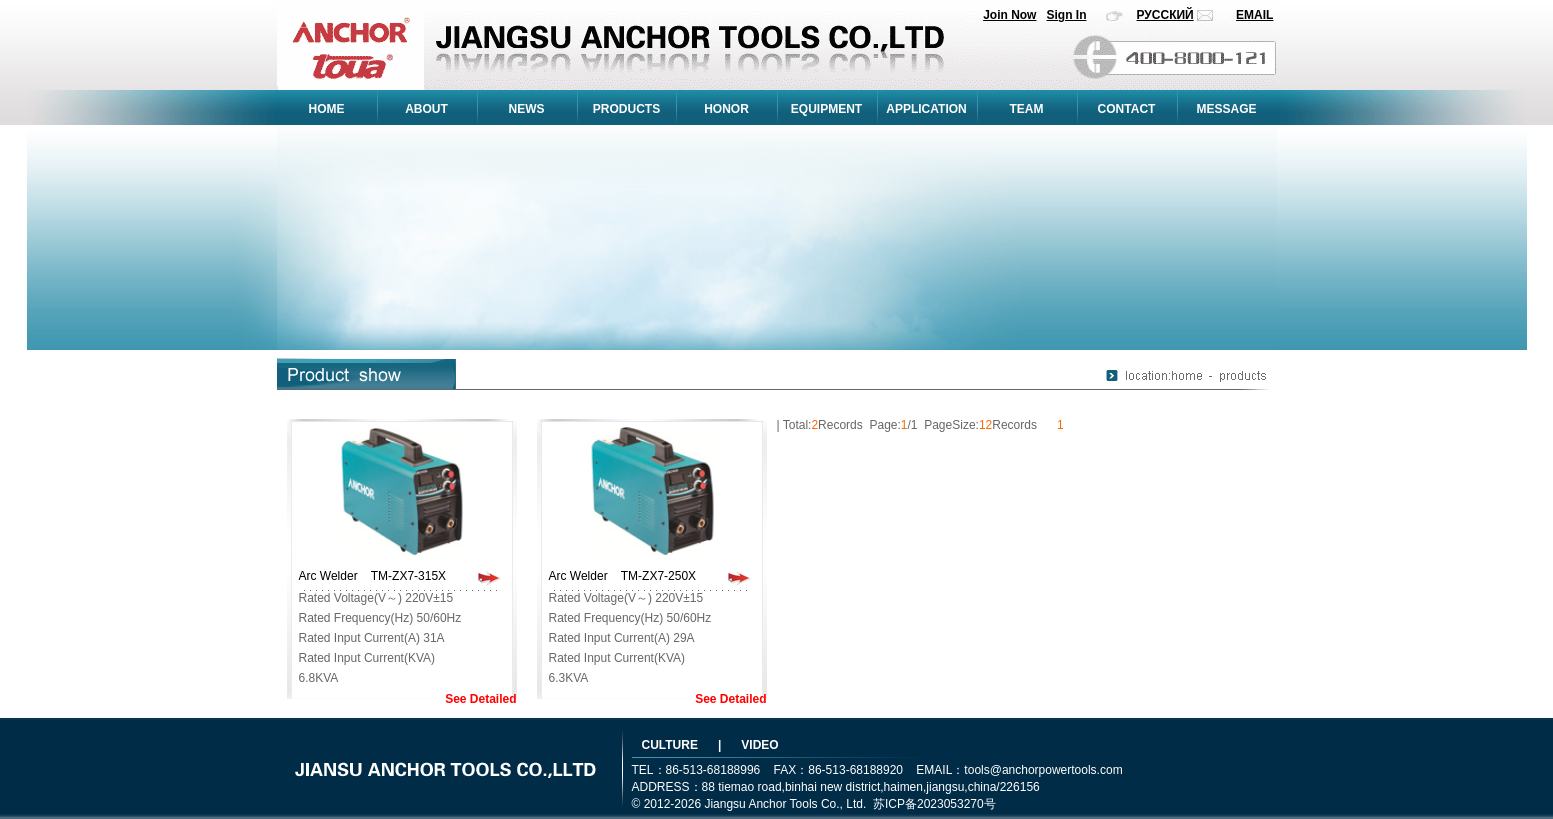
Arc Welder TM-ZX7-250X (623, 576)
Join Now (1009, 15)
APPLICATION (926, 109)
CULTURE (670, 745)
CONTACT (1127, 109)
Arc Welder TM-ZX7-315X (373, 576)
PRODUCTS (626, 109)
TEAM (1027, 109)
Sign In (1066, 15)
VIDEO (759, 745)
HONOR (726, 109)
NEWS (527, 109)
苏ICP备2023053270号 (934, 804)
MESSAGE (1226, 109)
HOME (327, 109)
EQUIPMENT (826, 109)
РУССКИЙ (1165, 15)
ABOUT (426, 109)
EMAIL (1254, 15)
